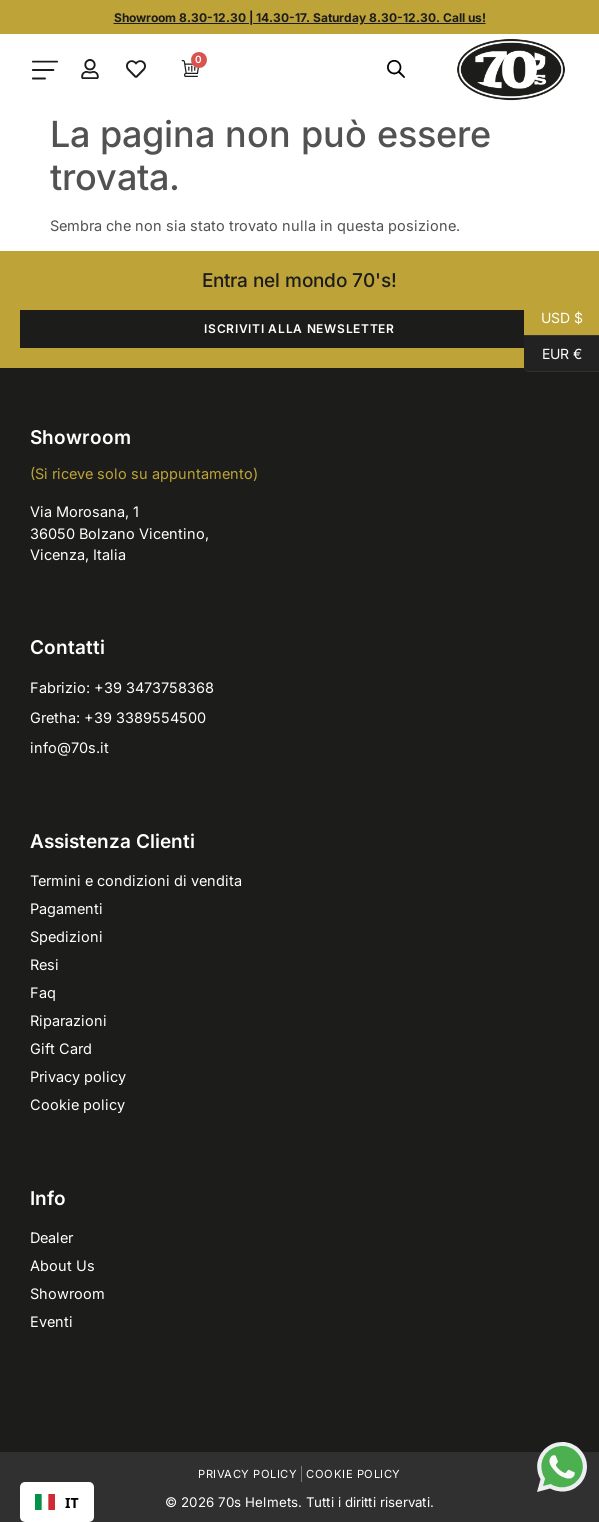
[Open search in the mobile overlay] (396, 69)
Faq (43, 992)
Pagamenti (66, 908)
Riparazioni (68, 1020)
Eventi (51, 1321)
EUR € (553, 354)
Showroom (67, 1293)
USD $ (553, 318)
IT (57, 1502)
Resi (44, 964)
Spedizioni (66, 936)
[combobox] (57, 1502)
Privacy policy (78, 1076)
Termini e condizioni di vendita (136, 880)
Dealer (51, 1237)
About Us (62, 1265)
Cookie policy (77, 1104)
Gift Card (61, 1048)
